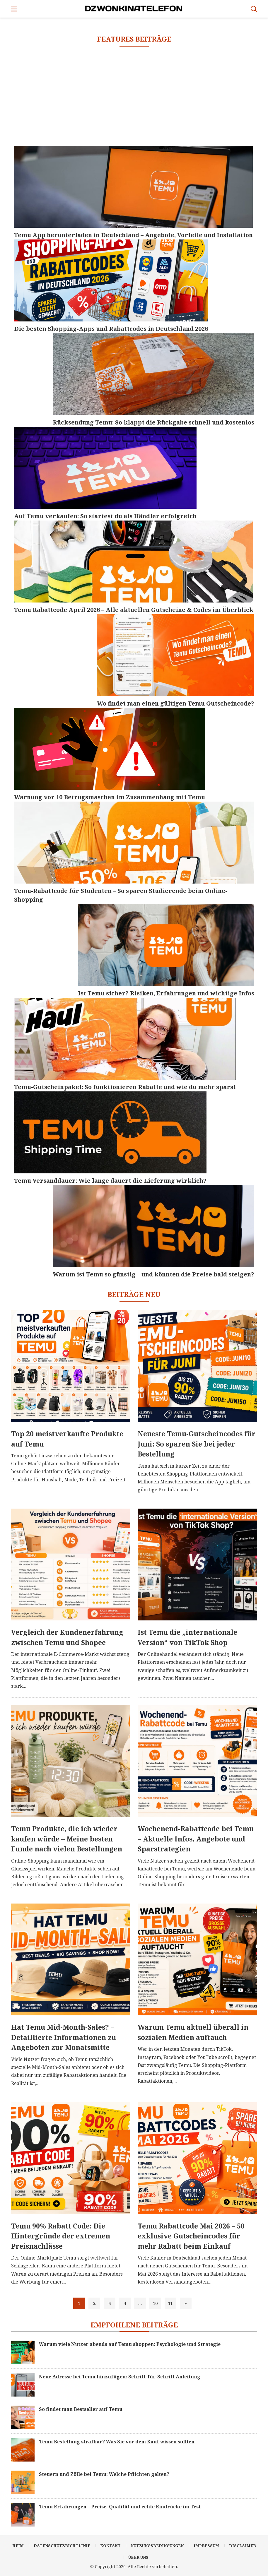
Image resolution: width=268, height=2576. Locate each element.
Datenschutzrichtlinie (62, 2545)
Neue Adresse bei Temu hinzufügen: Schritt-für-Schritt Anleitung (119, 2376)
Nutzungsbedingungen (157, 2545)
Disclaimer (242, 2545)
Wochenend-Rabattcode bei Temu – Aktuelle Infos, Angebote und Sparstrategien (196, 1838)
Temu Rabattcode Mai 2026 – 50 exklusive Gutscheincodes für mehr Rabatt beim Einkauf (191, 2236)
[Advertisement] (134, 96)
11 (170, 2303)
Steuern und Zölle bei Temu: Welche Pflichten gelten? (104, 2474)
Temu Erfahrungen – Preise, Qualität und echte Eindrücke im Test (120, 2506)
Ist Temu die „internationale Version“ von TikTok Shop (187, 1637)
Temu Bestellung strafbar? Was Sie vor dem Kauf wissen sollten (116, 2441)
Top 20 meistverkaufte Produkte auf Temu (67, 1439)
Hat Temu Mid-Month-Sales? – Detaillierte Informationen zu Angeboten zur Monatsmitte (63, 2037)
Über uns (138, 2557)
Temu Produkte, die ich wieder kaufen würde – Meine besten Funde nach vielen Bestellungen (66, 1838)
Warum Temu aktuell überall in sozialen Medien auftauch (193, 2032)
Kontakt (110, 2545)
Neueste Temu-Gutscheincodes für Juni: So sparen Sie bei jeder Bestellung (196, 1444)
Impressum (206, 2545)
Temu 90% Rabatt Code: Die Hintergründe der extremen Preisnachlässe (60, 2236)
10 (155, 2303)
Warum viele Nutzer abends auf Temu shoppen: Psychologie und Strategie (130, 2344)
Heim (18, 2545)
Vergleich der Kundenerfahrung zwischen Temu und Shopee (67, 1637)
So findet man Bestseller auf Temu (80, 2409)
